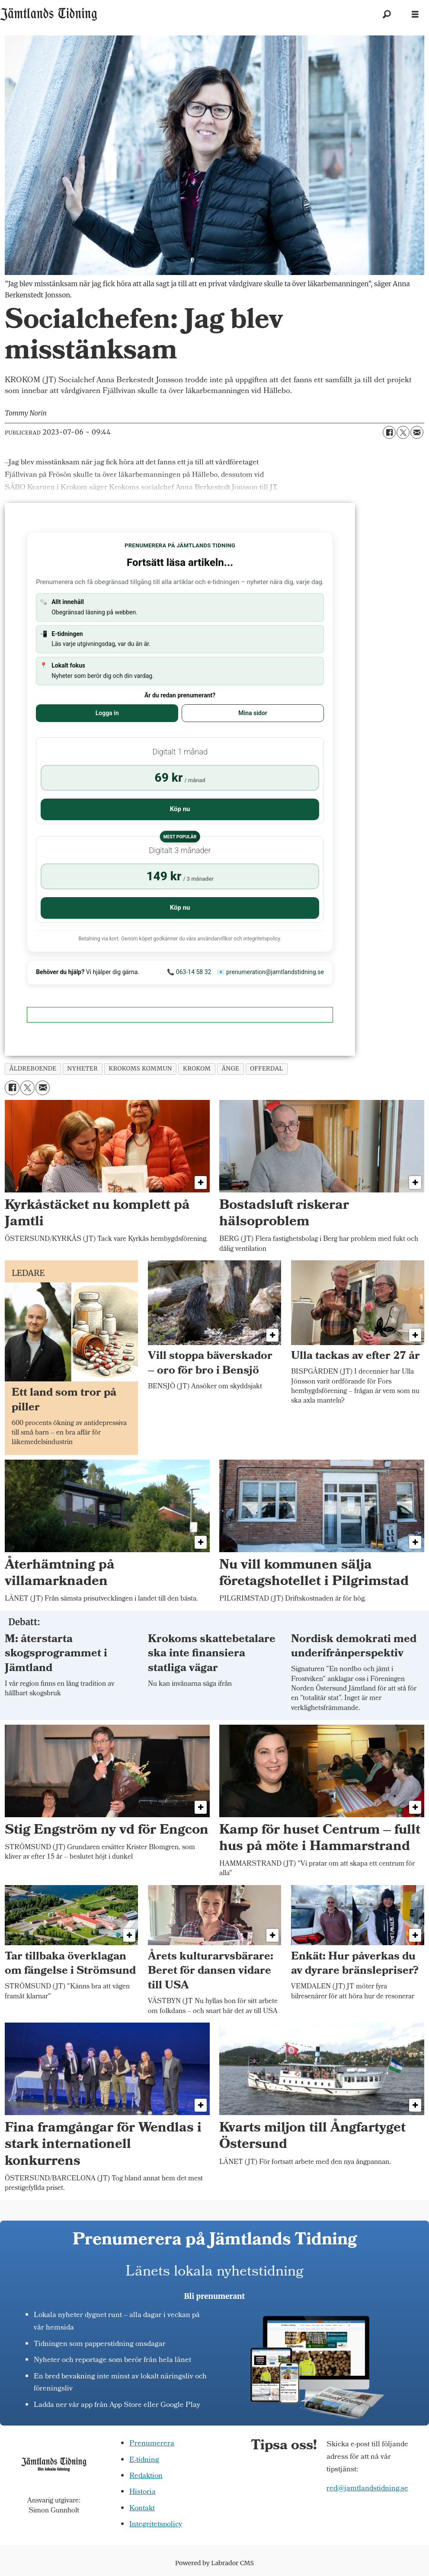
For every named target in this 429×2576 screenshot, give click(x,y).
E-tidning (144, 2460)
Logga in (107, 713)
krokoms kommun (140, 1068)
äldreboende (33, 1068)
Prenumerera (151, 2444)
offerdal (266, 1068)
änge (230, 1068)
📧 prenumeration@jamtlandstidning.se (270, 971)
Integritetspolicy (155, 2524)
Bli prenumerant (214, 2296)
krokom (197, 1068)
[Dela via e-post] (416, 432)
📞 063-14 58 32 (189, 971)
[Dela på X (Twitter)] (403, 432)
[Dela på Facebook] (389, 432)
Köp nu (180, 809)
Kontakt (142, 2508)
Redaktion (146, 2476)
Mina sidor (252, 713)
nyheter (82, 1068)
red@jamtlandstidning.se (367, 2489)
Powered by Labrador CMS (214, 2563)
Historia (142, 2492)
